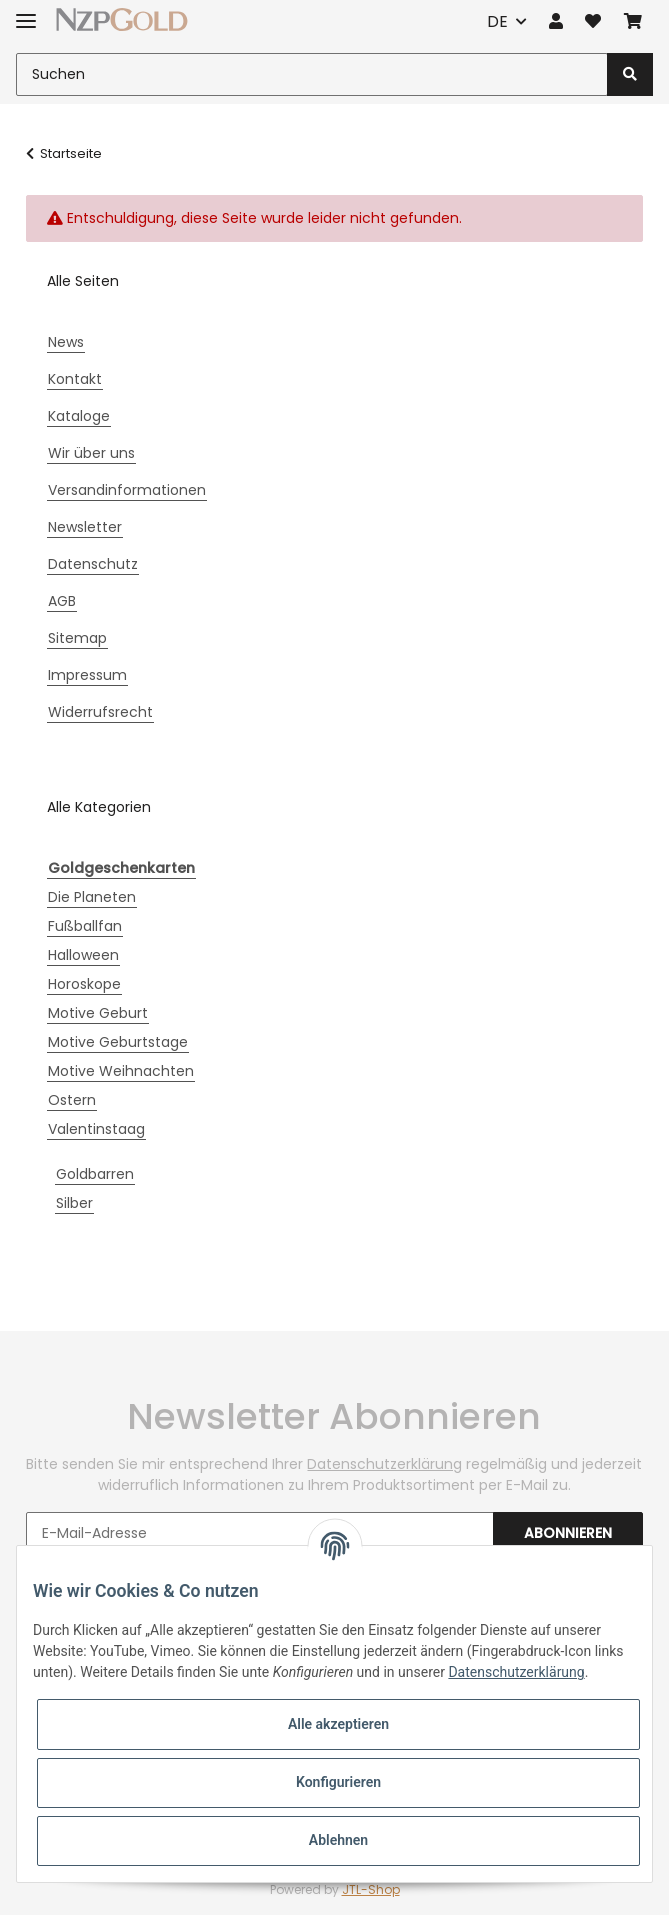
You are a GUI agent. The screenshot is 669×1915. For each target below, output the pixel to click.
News (66, 342)
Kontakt (75, 379)
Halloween (83, 955)
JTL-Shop (371, 1889)
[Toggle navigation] (26, 12)
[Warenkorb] (633, 22)
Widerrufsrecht (100, 712)
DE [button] (497, 21)
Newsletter (85, 527)
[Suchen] (312, 74)
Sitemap (77, 638)
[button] (556, 22)
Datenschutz (93, 564)
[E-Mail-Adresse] (260, 1533)
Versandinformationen (127, 490)
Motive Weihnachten (121, 1071)
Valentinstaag (96, 1129)
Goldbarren (95, 1174)
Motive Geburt (98, 1013)
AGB (62, 601)
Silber (74, 1203)
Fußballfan (85, 926)
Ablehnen (338, 1840)
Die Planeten (92, 897)
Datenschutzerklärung (384, 1464)
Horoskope (84, 984)
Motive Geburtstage (118, 1042)
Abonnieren (568, 1533)
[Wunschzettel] (593, 22)
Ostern (72, 1100)
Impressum (87, 675)
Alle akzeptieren (338, 1724)
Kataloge (79, 416)
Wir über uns (91, 453)
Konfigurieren (338, 1782)
